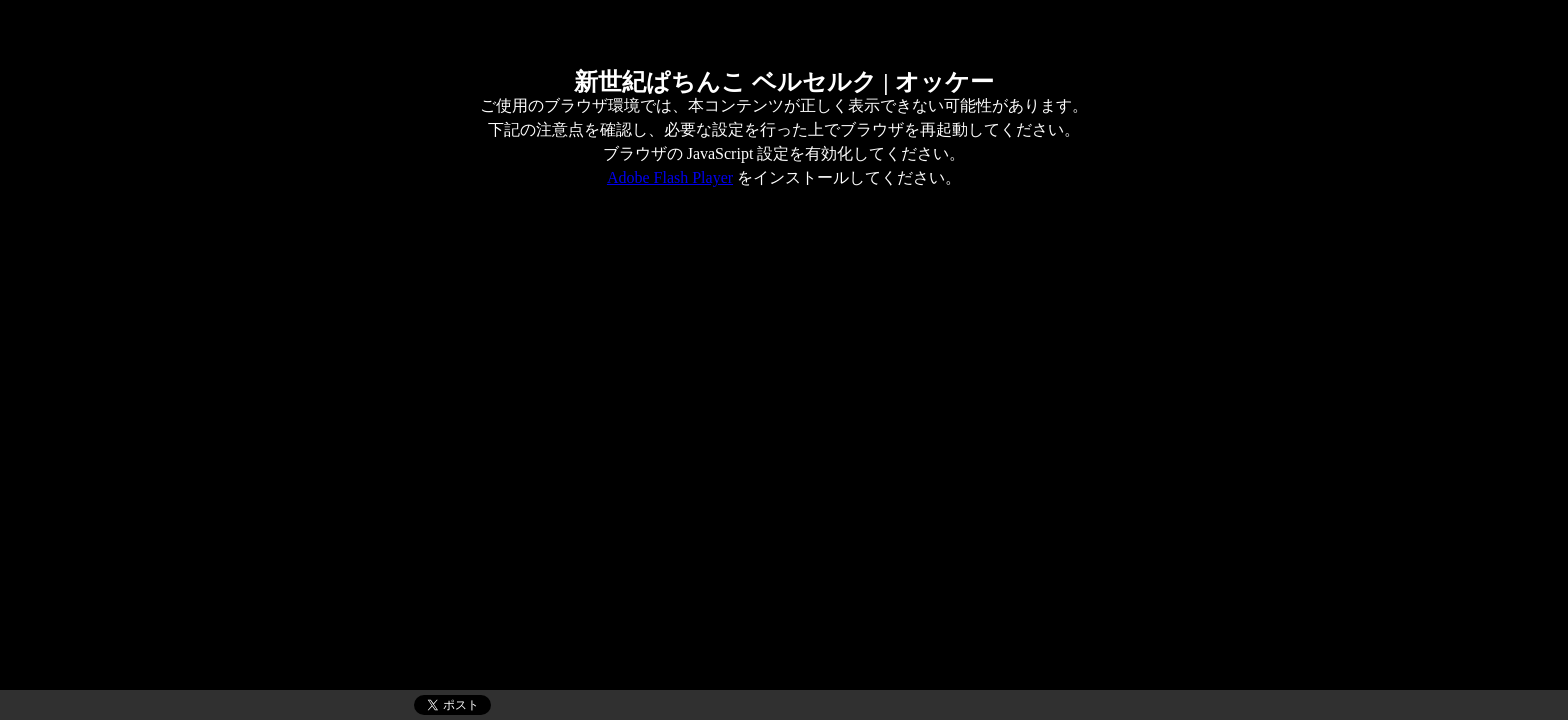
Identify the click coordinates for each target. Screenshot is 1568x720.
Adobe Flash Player (670, 177)
